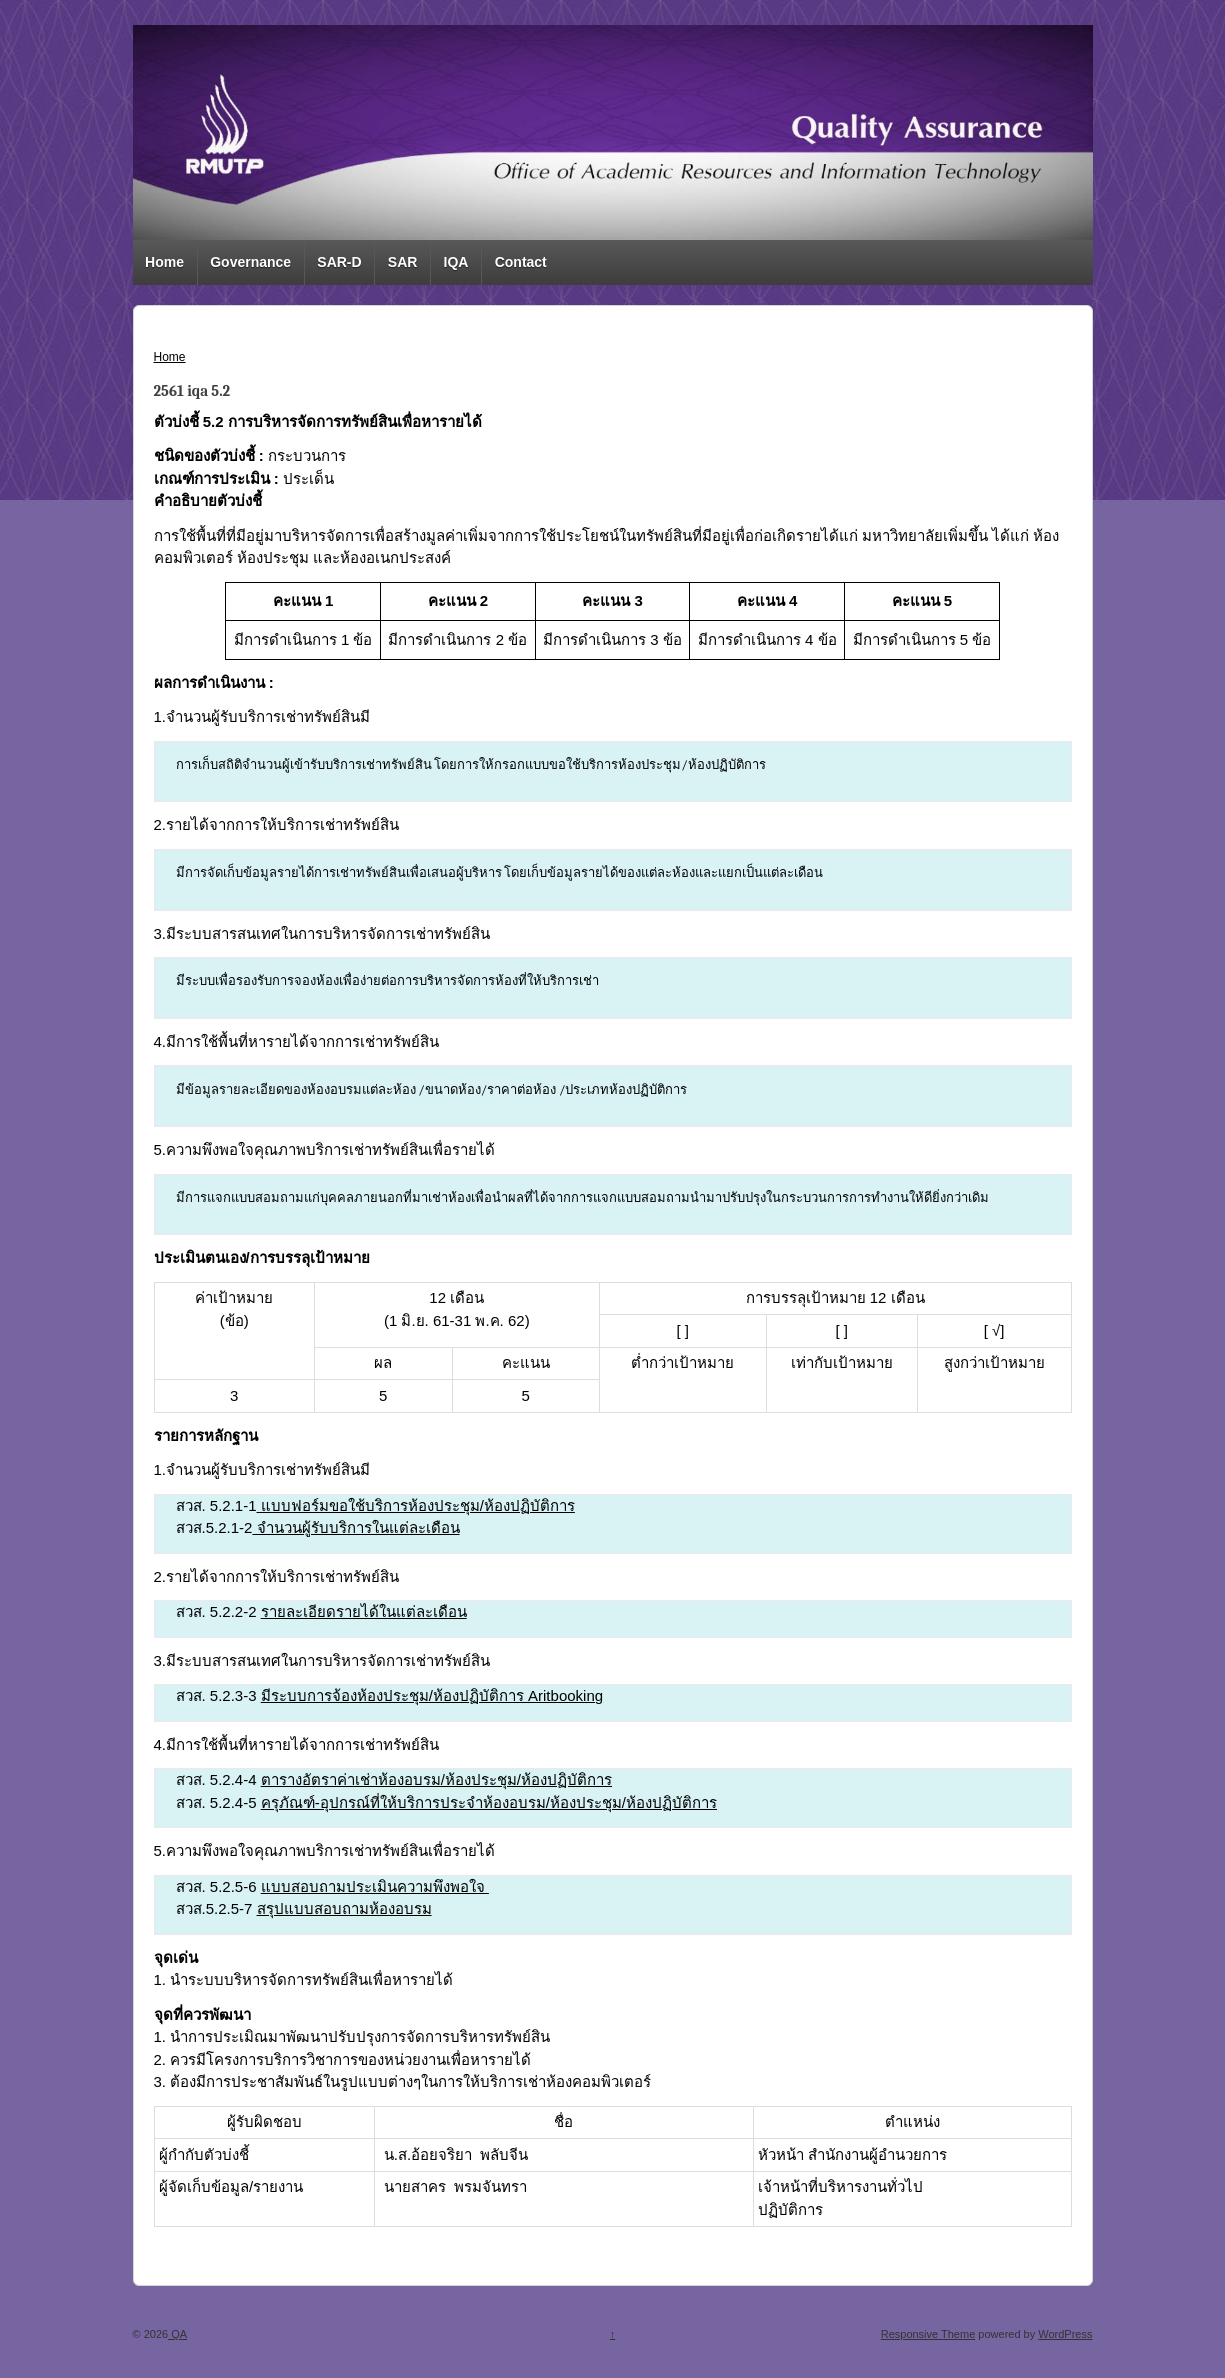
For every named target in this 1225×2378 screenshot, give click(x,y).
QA (177, 2334)
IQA (456, 262)
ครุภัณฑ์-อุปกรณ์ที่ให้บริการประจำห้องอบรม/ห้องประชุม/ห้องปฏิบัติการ (489, 1802)
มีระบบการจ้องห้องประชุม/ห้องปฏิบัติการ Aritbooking (432, 1695)
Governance (250, 262)
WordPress (1065, 2334)
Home (164, 262)
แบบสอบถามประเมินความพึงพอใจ (375, 1886)
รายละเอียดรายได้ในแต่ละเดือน (364, 1611)
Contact (521, 262)
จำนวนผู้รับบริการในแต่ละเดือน (355, 1527)
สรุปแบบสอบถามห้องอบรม (344, 1908)
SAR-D (339, 262)
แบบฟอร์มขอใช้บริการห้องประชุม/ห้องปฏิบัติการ (416, 1505)
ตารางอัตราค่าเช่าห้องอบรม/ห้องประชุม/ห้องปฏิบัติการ (436, 1779)
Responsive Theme (928, 2334)
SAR (403, 262)
